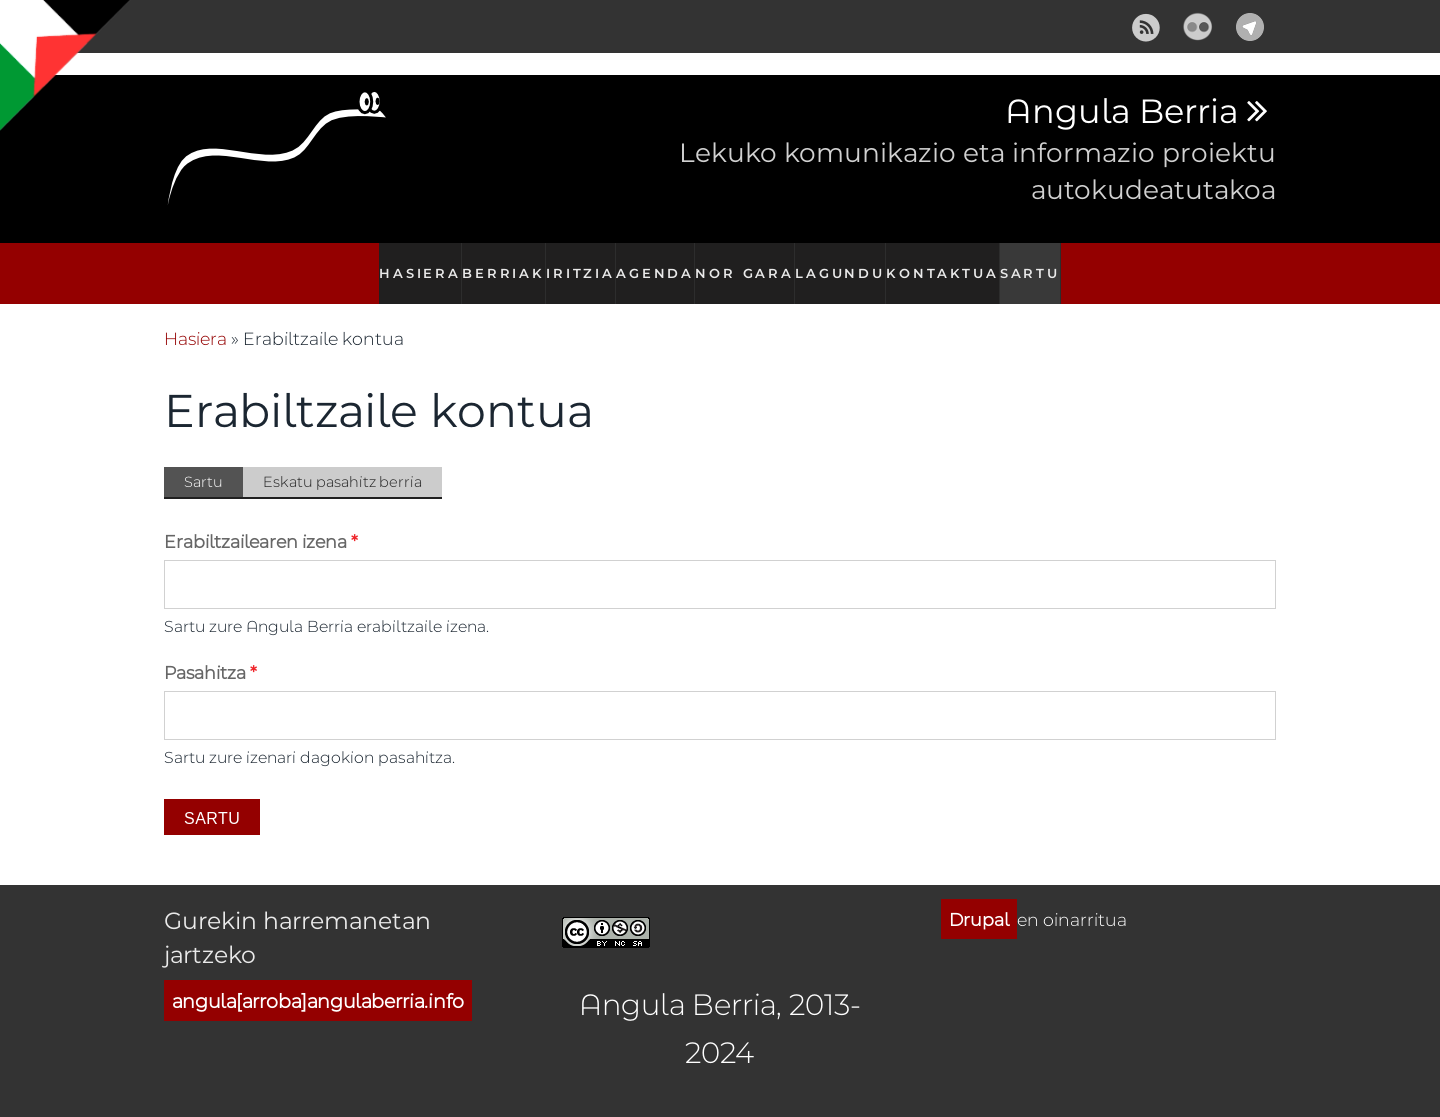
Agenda (658, 262)
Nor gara (750, 262)
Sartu (1037, 262)
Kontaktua (947, 262)
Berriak (496, 262)
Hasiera (410, 262)
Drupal (979, 898)
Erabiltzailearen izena (261, 520)
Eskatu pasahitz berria (342, 460)
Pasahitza (210, 651)
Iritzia (578, 262)
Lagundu (846, 262)
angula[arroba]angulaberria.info (318, 978)
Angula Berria (1121, 112)
